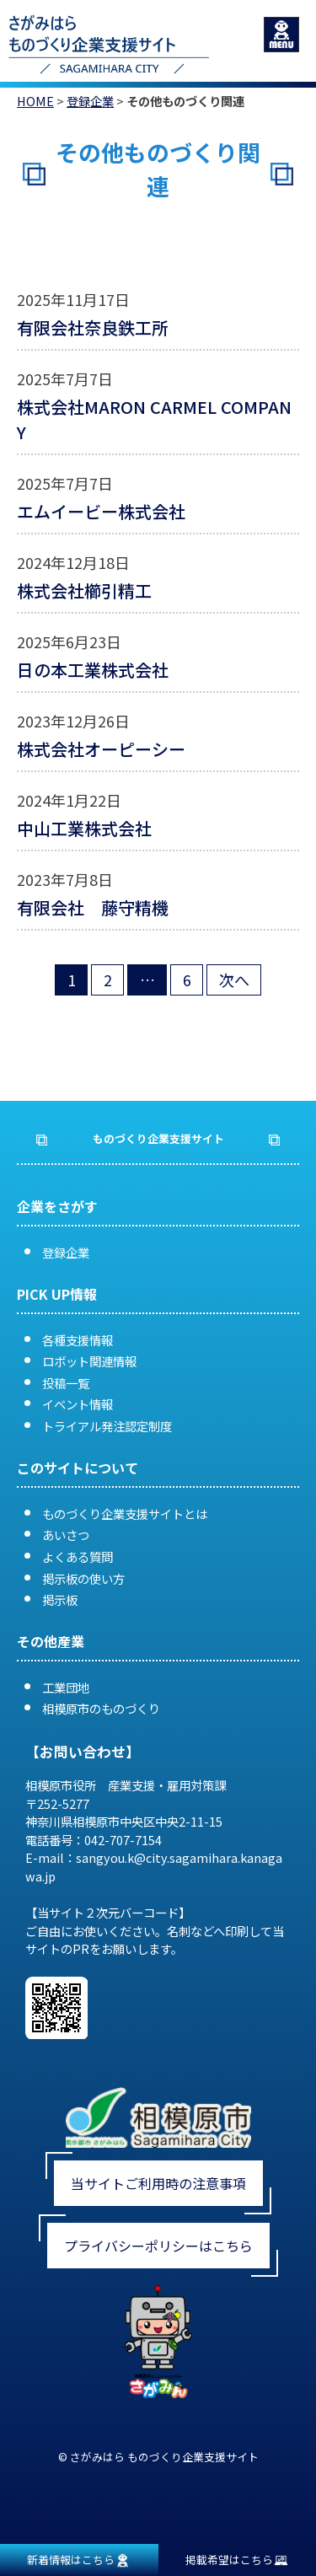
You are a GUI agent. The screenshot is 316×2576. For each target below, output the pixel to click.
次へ (234, 979)
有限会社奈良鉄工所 (93, 327)
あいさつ (65, 1534)
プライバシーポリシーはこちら (158, 2245)
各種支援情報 (77, 1340)
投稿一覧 (65, 1383)
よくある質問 (77, 1556)
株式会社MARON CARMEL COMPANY (154, 419)
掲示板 (60, 1599)
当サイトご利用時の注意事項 (158, 2183)
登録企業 (90, 101)
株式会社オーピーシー (101, 749)
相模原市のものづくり (101, 1708)
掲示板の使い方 (83, 1578)
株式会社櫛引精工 (84, 590)
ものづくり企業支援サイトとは (124, 1513)
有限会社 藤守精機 (93, 907)
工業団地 (65, 1687)
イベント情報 (77, 1404)
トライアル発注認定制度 (107, 1426)
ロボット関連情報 (89, 1361)
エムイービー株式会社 (101, 511)
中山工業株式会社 (84, 828)
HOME (35, 101)
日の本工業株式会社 (93, 669)
